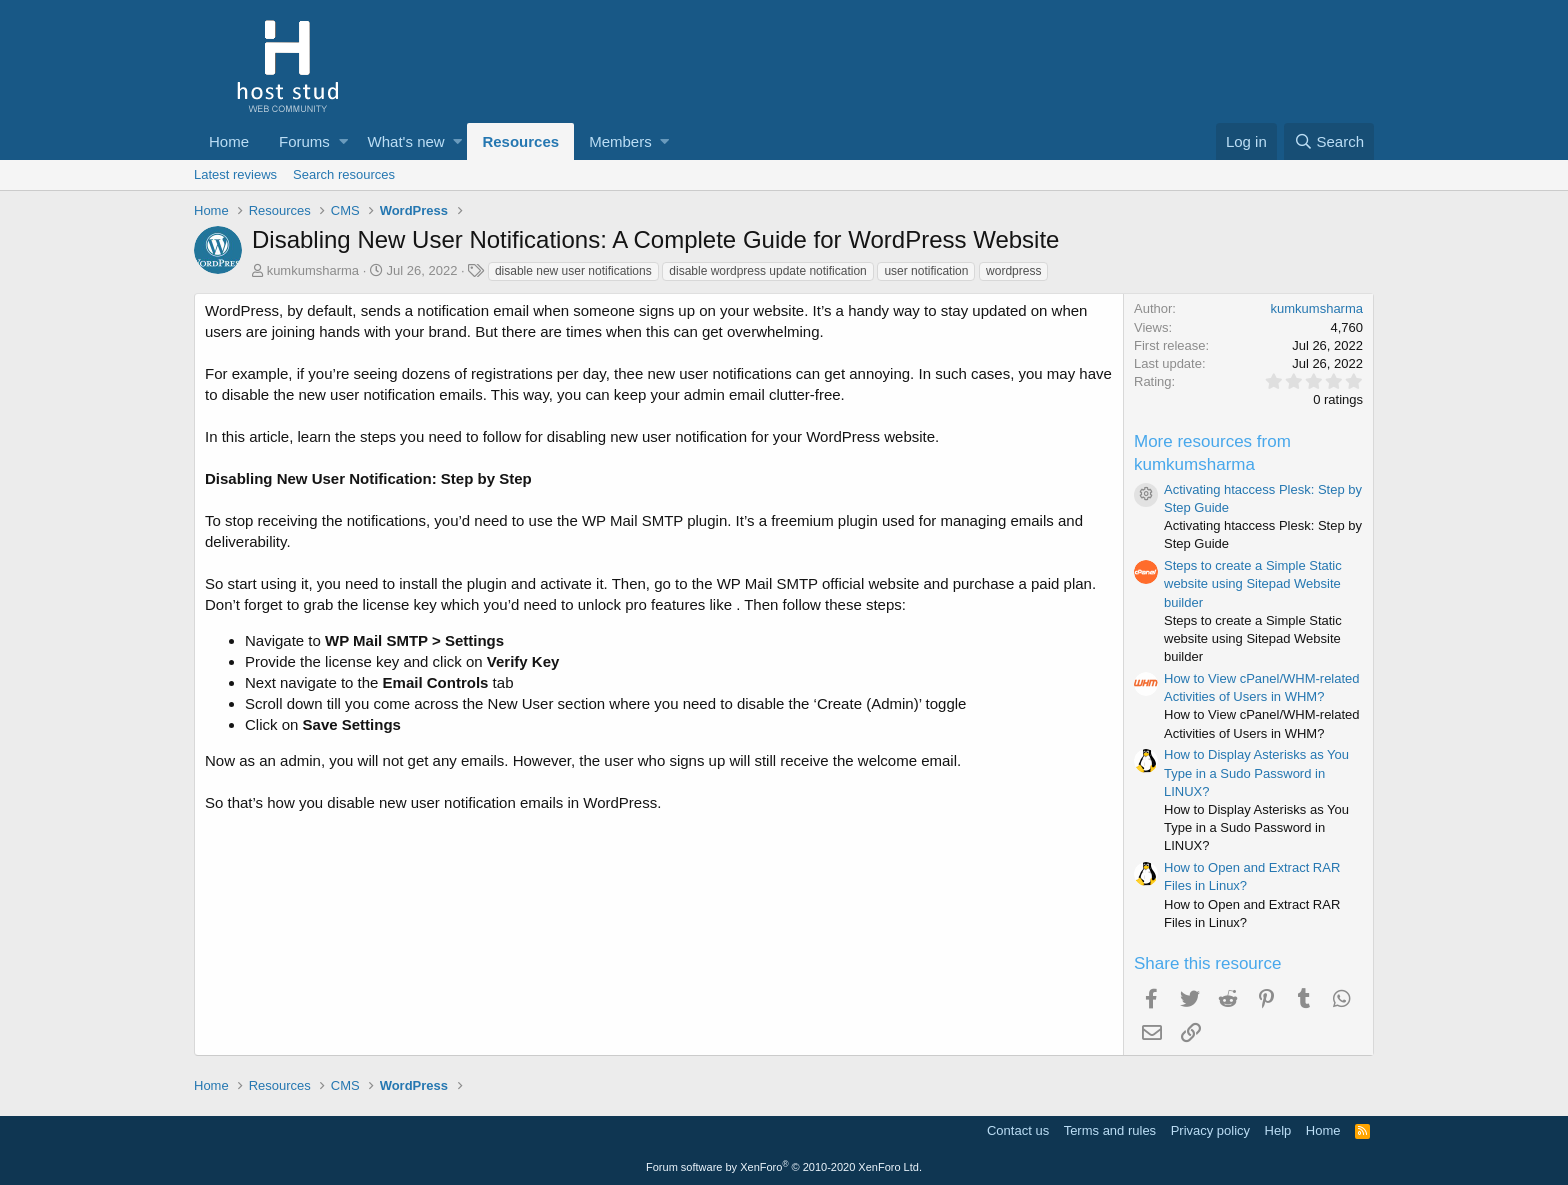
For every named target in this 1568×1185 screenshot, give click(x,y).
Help (1278, 1130)
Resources (520, 141)
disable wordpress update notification (767, 271)
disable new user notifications (573, 271)
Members (620, 141)
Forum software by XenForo (784, 1167)
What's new (406, 141)
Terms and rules (1110, 1130)
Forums (304, 141)
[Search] (1329, 141)
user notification (926, 271)
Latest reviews (235, 174)
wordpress (1013, 271)
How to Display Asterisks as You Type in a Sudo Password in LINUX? (1256, 772)
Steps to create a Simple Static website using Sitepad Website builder (1253, 583)
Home (229, 141)
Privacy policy (1210, 1130)
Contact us (1018, 1130)
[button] (343, 141)
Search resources (344, 174)
